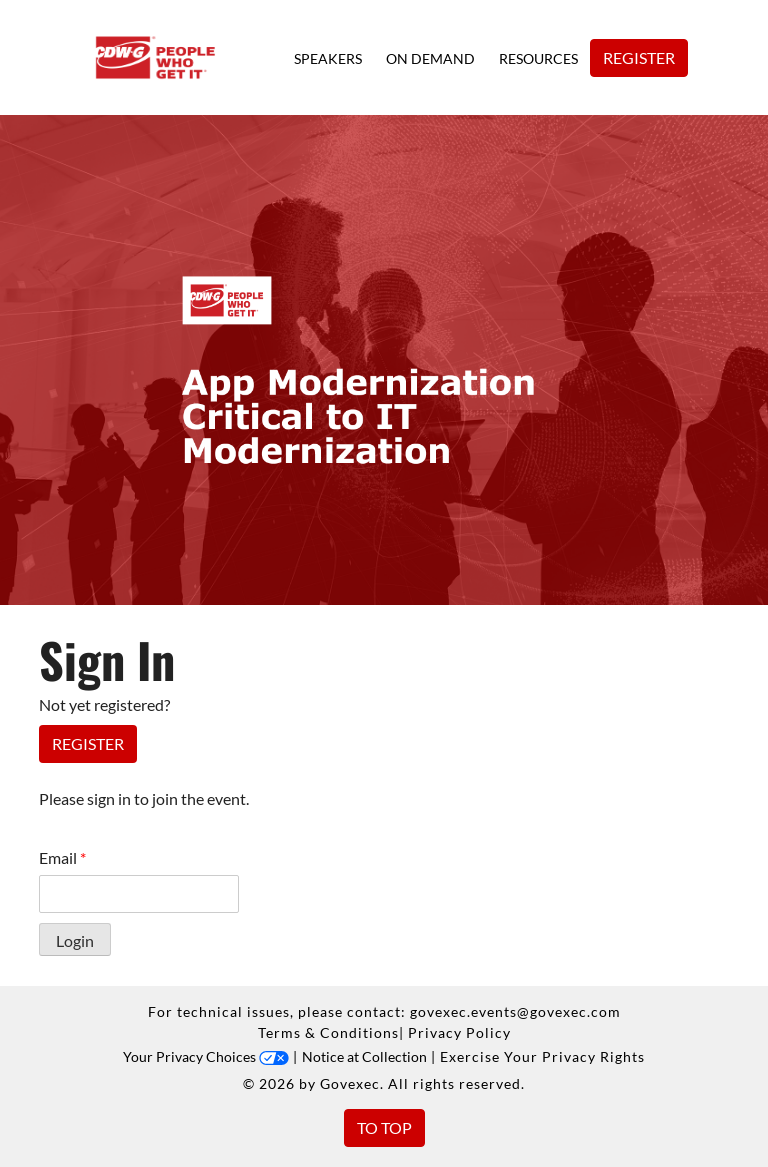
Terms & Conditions (328, 1032)
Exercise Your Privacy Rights (542, 1056)
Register (639, 57)
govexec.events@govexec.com (515, 1011)
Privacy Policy (459, 1032)
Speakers (328, 58)
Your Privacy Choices (206, 1056)
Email (62, 857)
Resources (538, 58)
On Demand (430, 58)
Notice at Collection (364, 1056)
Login (75, 940)
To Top (384, 1127)
